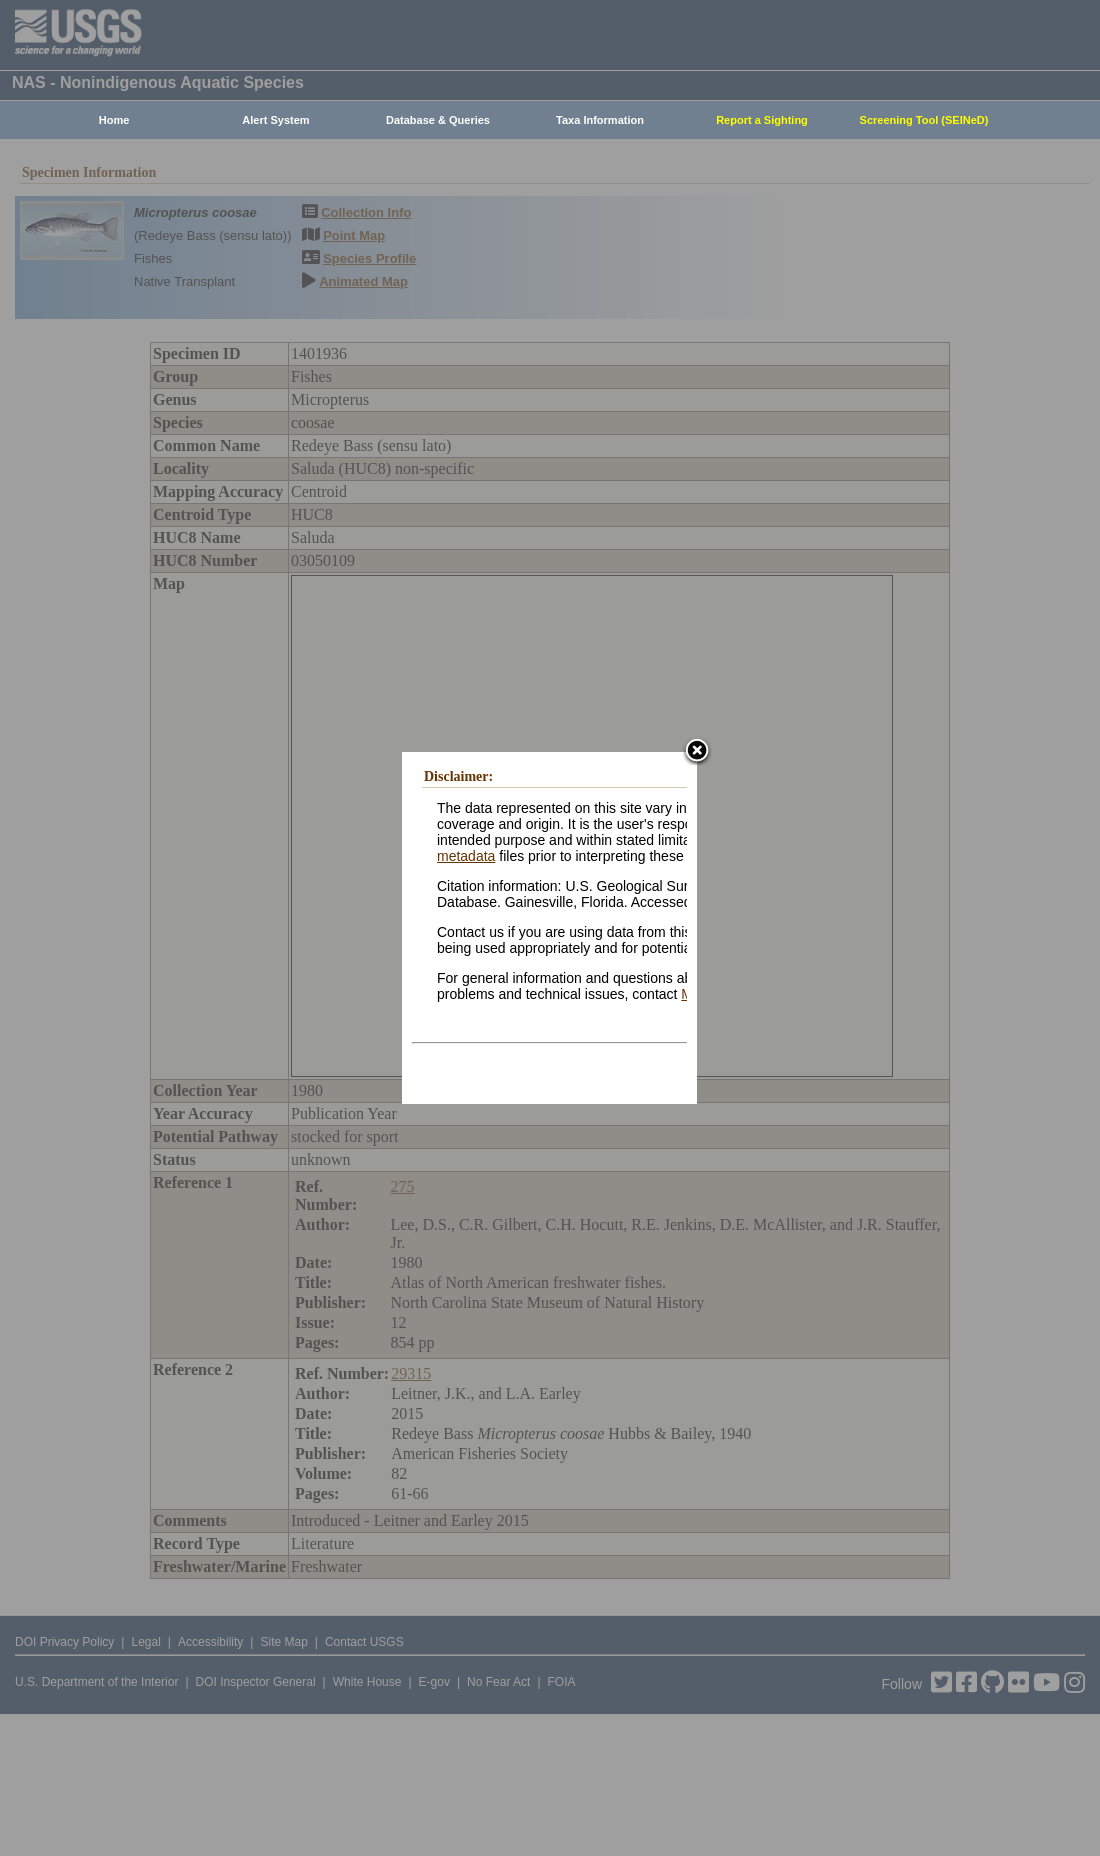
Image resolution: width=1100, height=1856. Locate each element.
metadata (466, 856)
